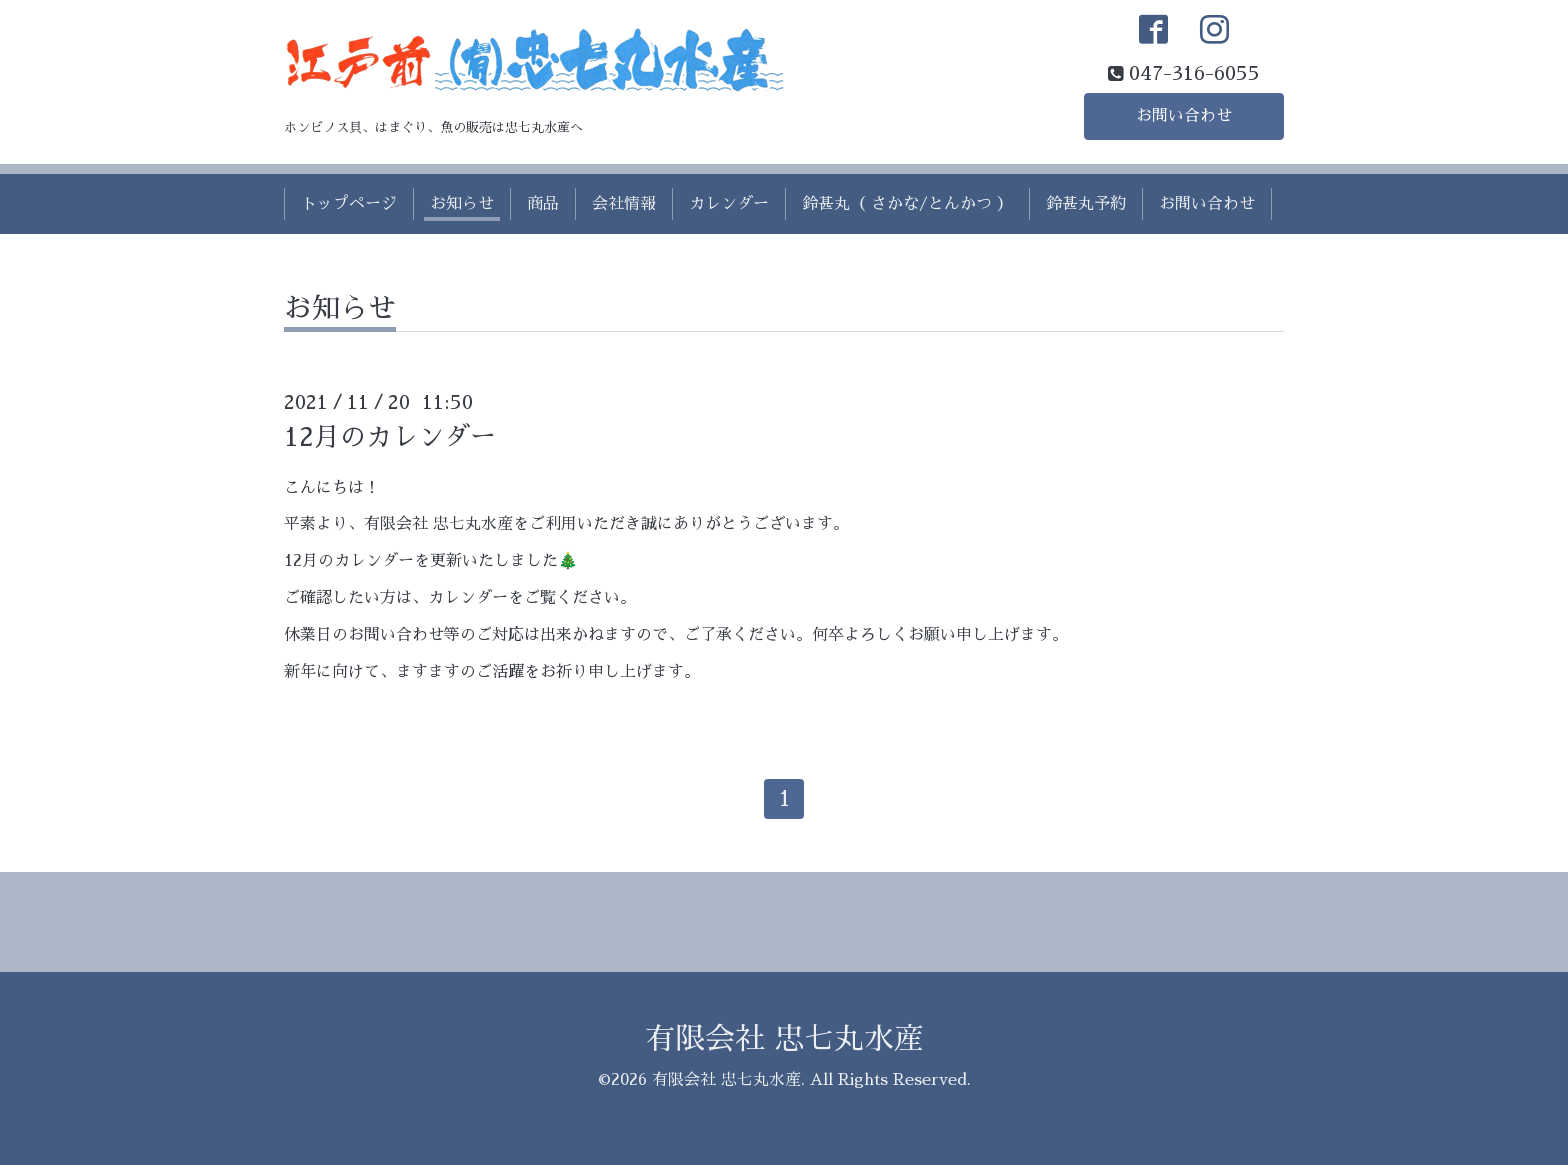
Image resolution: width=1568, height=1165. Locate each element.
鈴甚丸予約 (1086, 204)
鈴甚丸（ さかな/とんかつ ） (907, 204)
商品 (543, 204)
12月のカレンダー (390, 437)
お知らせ (462, 204)
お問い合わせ (1184, 116)
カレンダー (729, 204)
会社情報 (624, 204)
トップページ (349, 204)
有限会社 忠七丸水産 (784, 1039)
